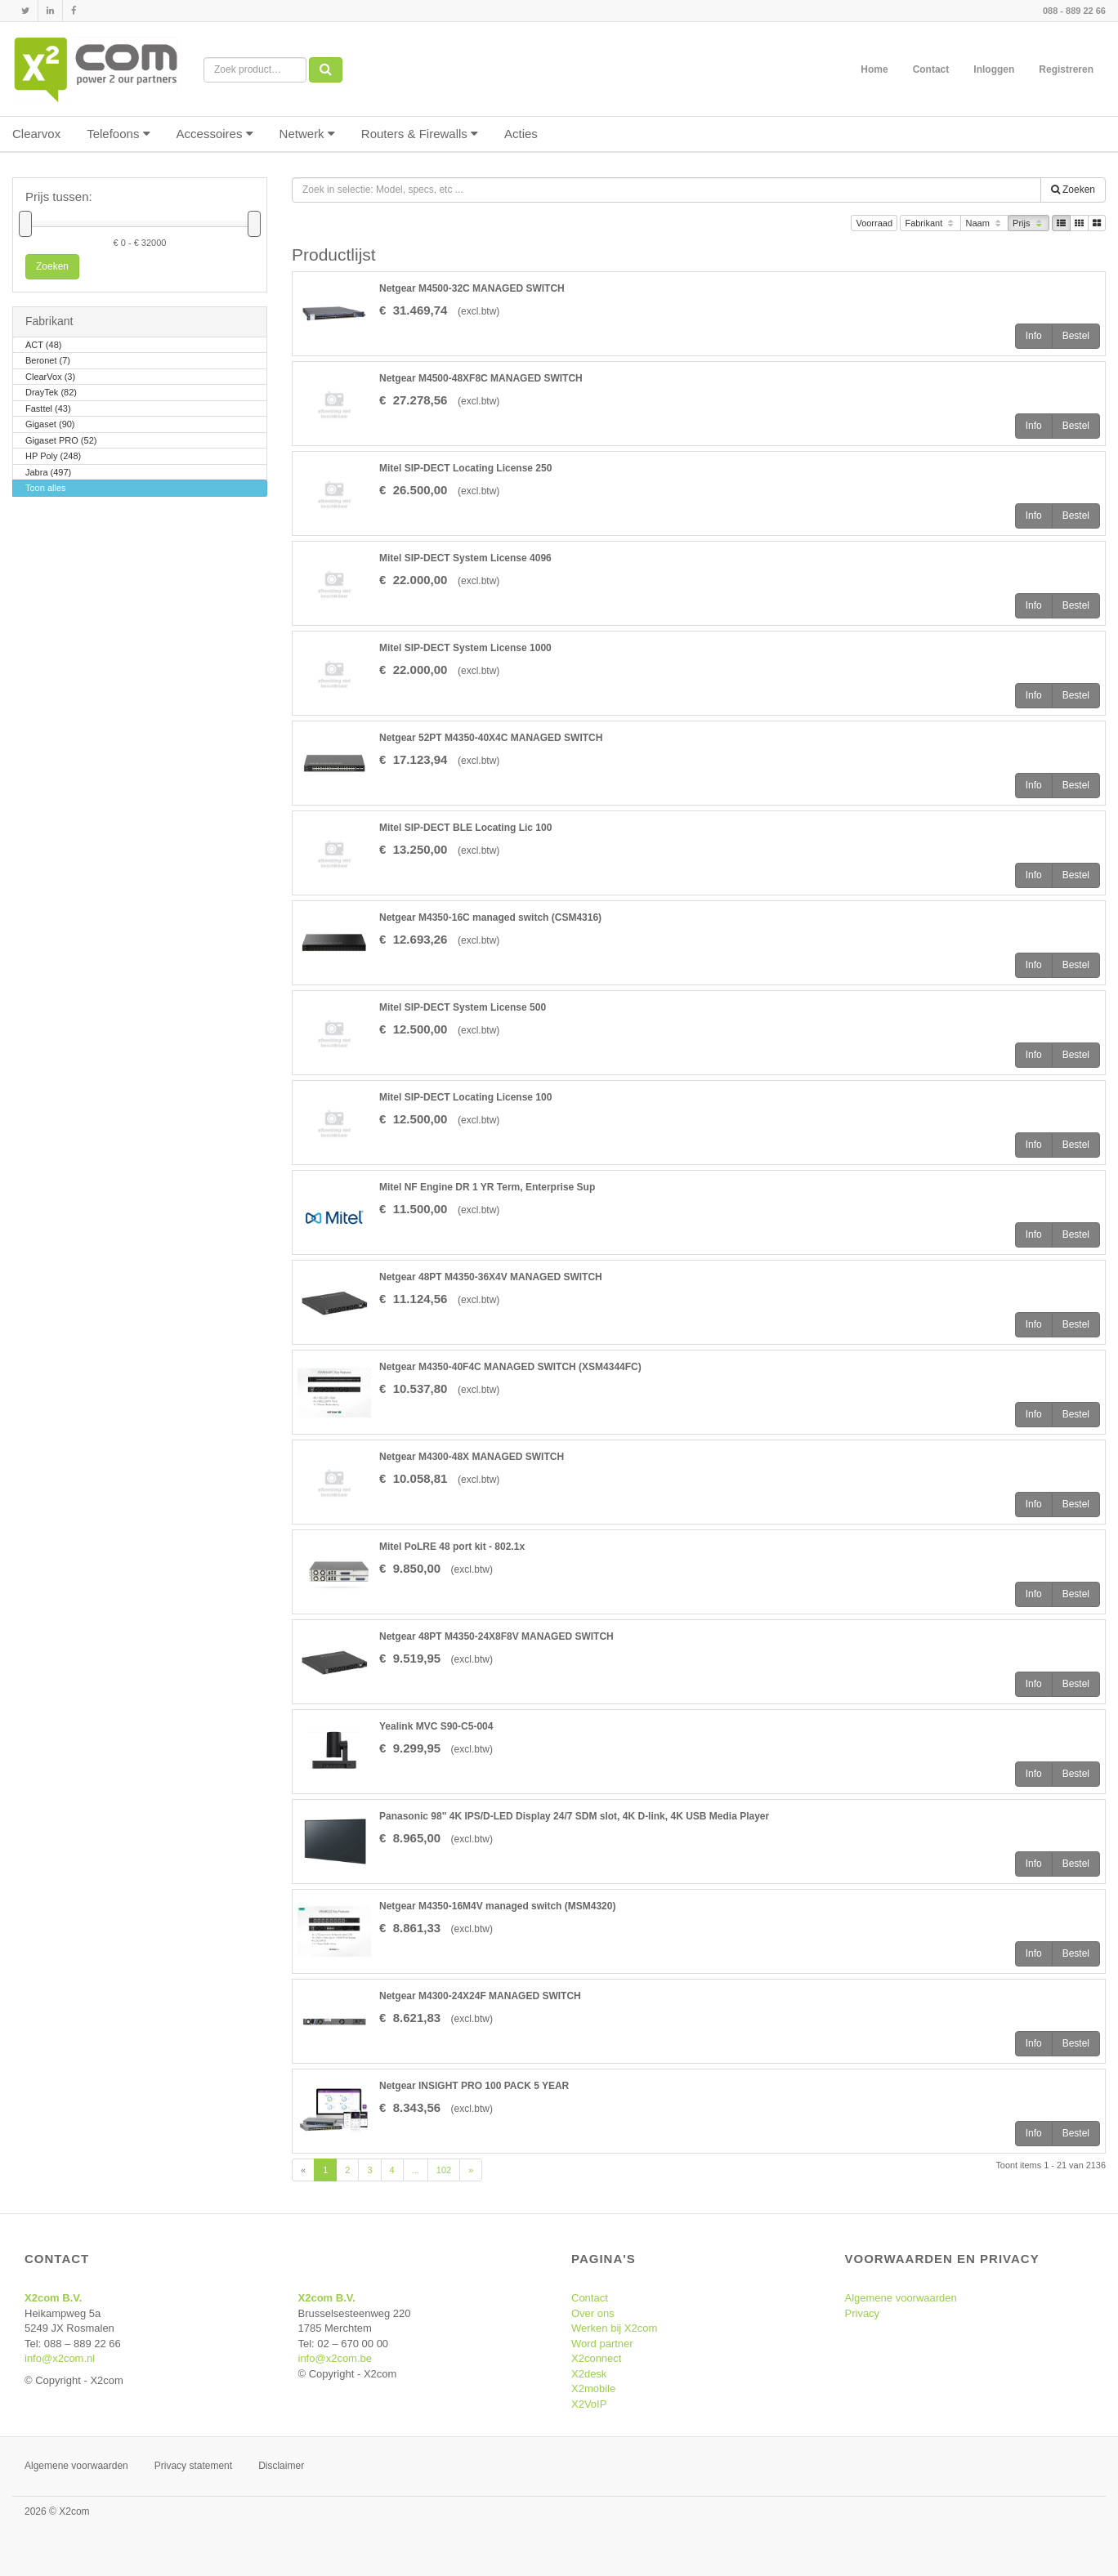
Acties (521, 134)
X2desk (588, 2374)
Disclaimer (281, 2465)
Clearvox (36, 134)
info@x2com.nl (60, 2358)
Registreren (1066, 69)
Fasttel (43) (48, 410)
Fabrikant (930, 224)
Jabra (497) (48, 473)
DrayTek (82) (51, 393)
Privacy (862, 2313)
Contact (931, 69)
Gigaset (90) (50, 425)
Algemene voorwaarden (901, 2298)
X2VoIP (588, 2404)
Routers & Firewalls (419, 134)
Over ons (593, 2313)
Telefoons (118, 134)
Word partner (602, 2343)
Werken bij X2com (614, 2328)
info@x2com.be (335, 2358)
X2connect (596, 2358)
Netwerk (307, 134)
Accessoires (215, 134)
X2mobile (593, 2388)
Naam (984, 224)
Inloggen (993, 69)
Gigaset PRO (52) (60, 441)
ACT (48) (43, 346)
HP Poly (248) (53, 457)
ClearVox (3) (50, 378)
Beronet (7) (47, 361)
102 (443, 2170)
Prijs (1028, 224)
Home (874, 69)
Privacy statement (193, 2465)
